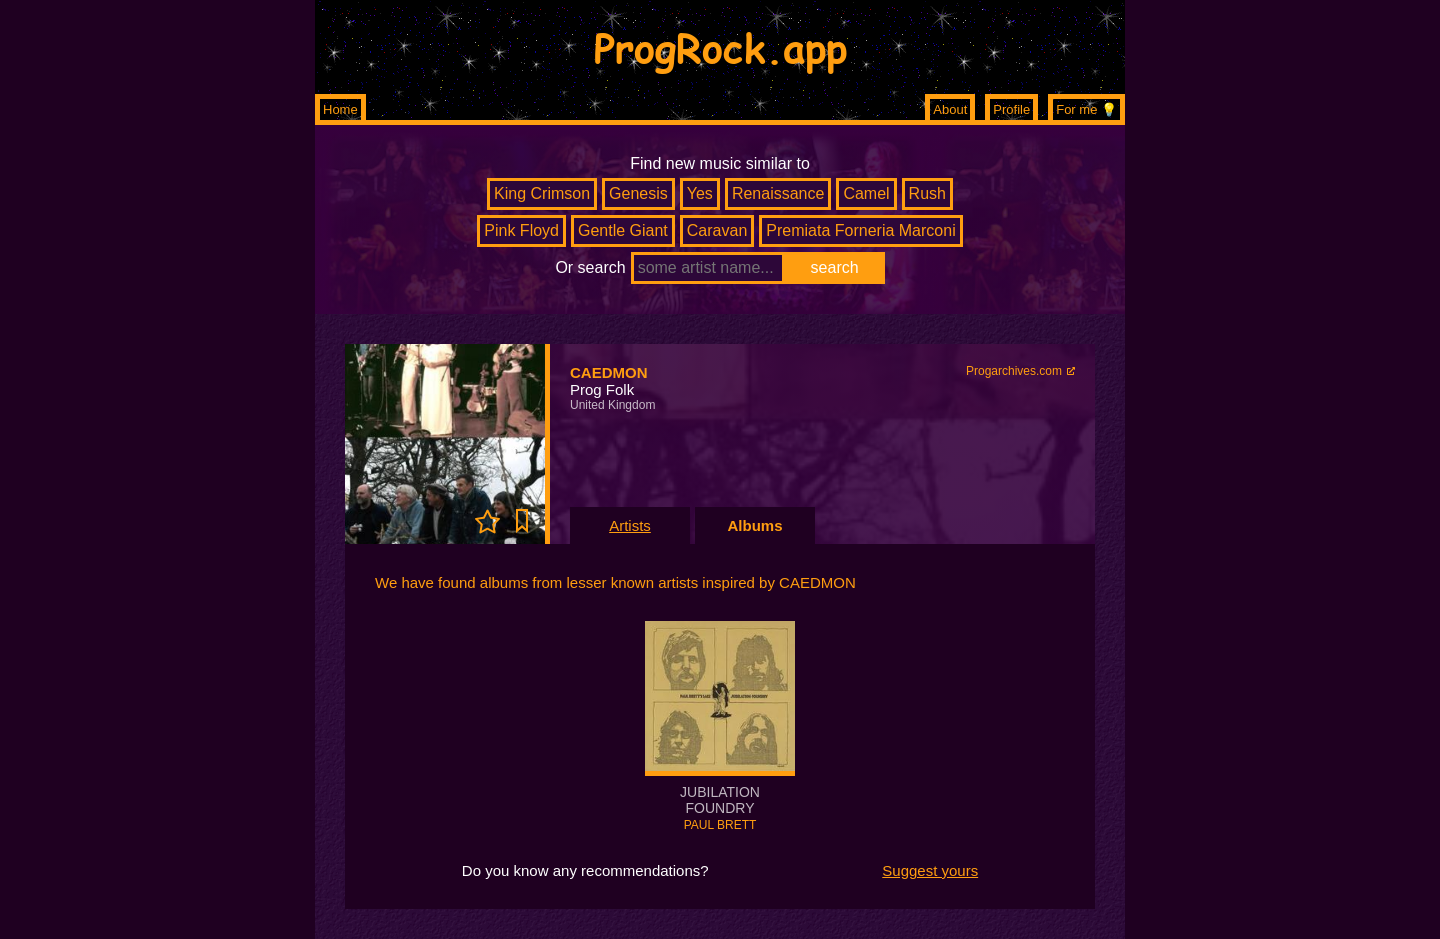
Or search (590, 267)
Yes (700, 193)
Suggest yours (930, 870)
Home (340, 109)
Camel (866, 193)
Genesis (638, 193)
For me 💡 (1086, 109)
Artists (630, 525)
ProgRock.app (720, 47)
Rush (927, 193)
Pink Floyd (521, 230)
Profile (1011, 109)
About (950, 109)
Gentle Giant (623, 230)
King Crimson (542, 193)
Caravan (717, 230)
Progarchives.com (1014, 371)
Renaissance (778, 193)
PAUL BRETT (720, 825)
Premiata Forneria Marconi (860, 230)
